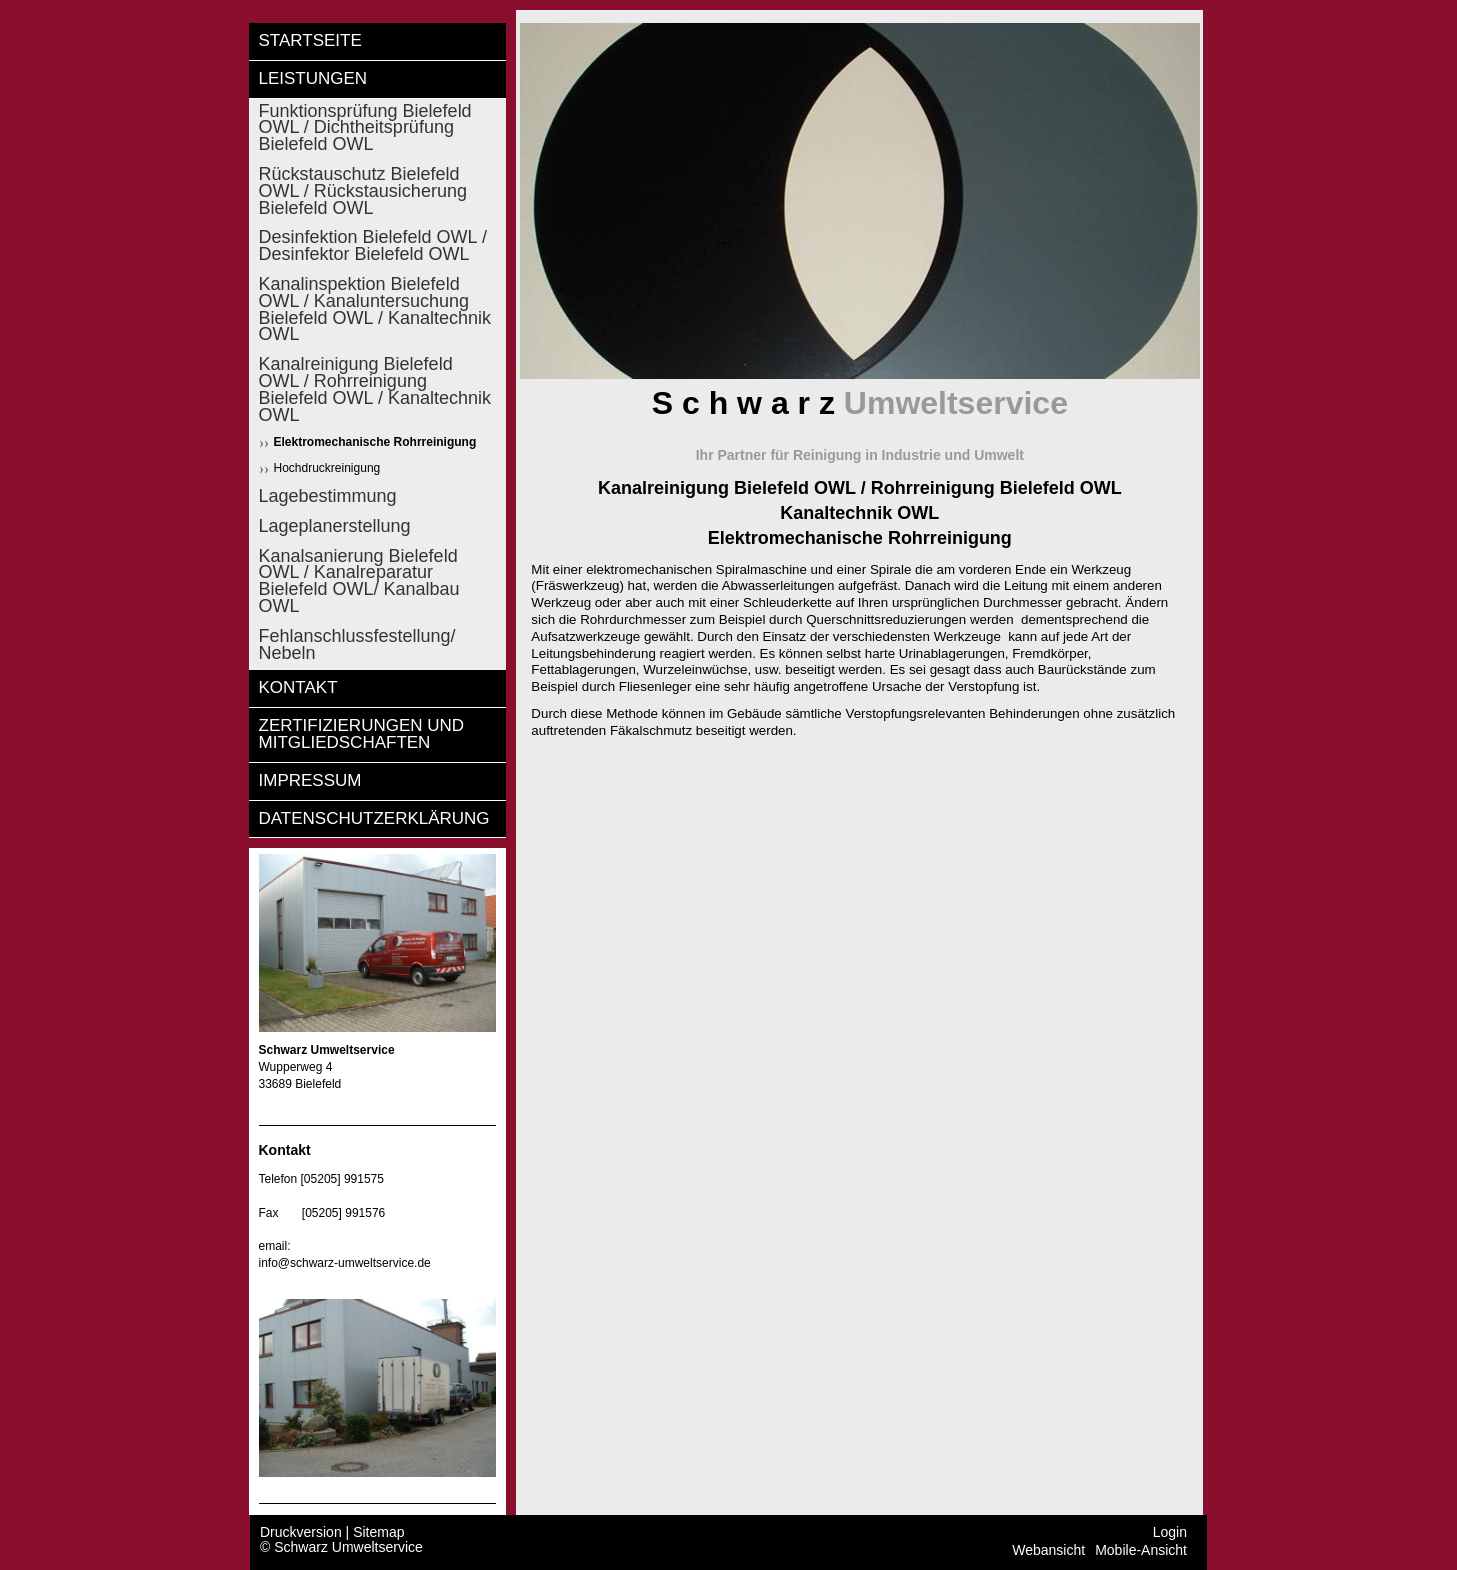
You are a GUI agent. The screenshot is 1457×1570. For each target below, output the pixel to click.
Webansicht (1048, 1550)
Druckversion (303, 1532)
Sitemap (378, 1532)
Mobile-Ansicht (1141, 1550)
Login (1170, 1532)
